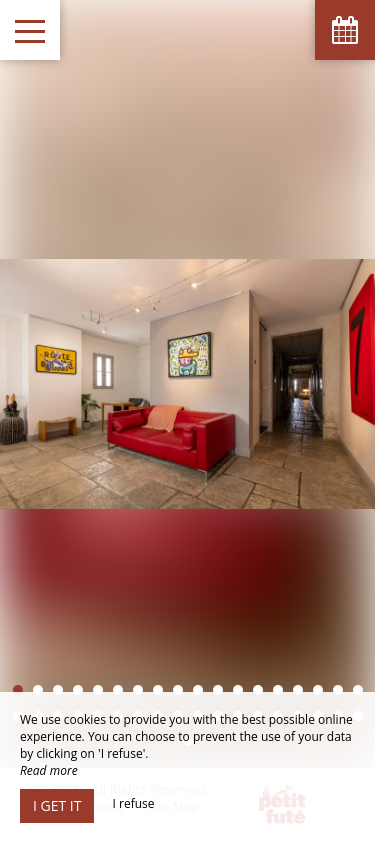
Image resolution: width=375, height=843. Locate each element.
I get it (57, 805)
